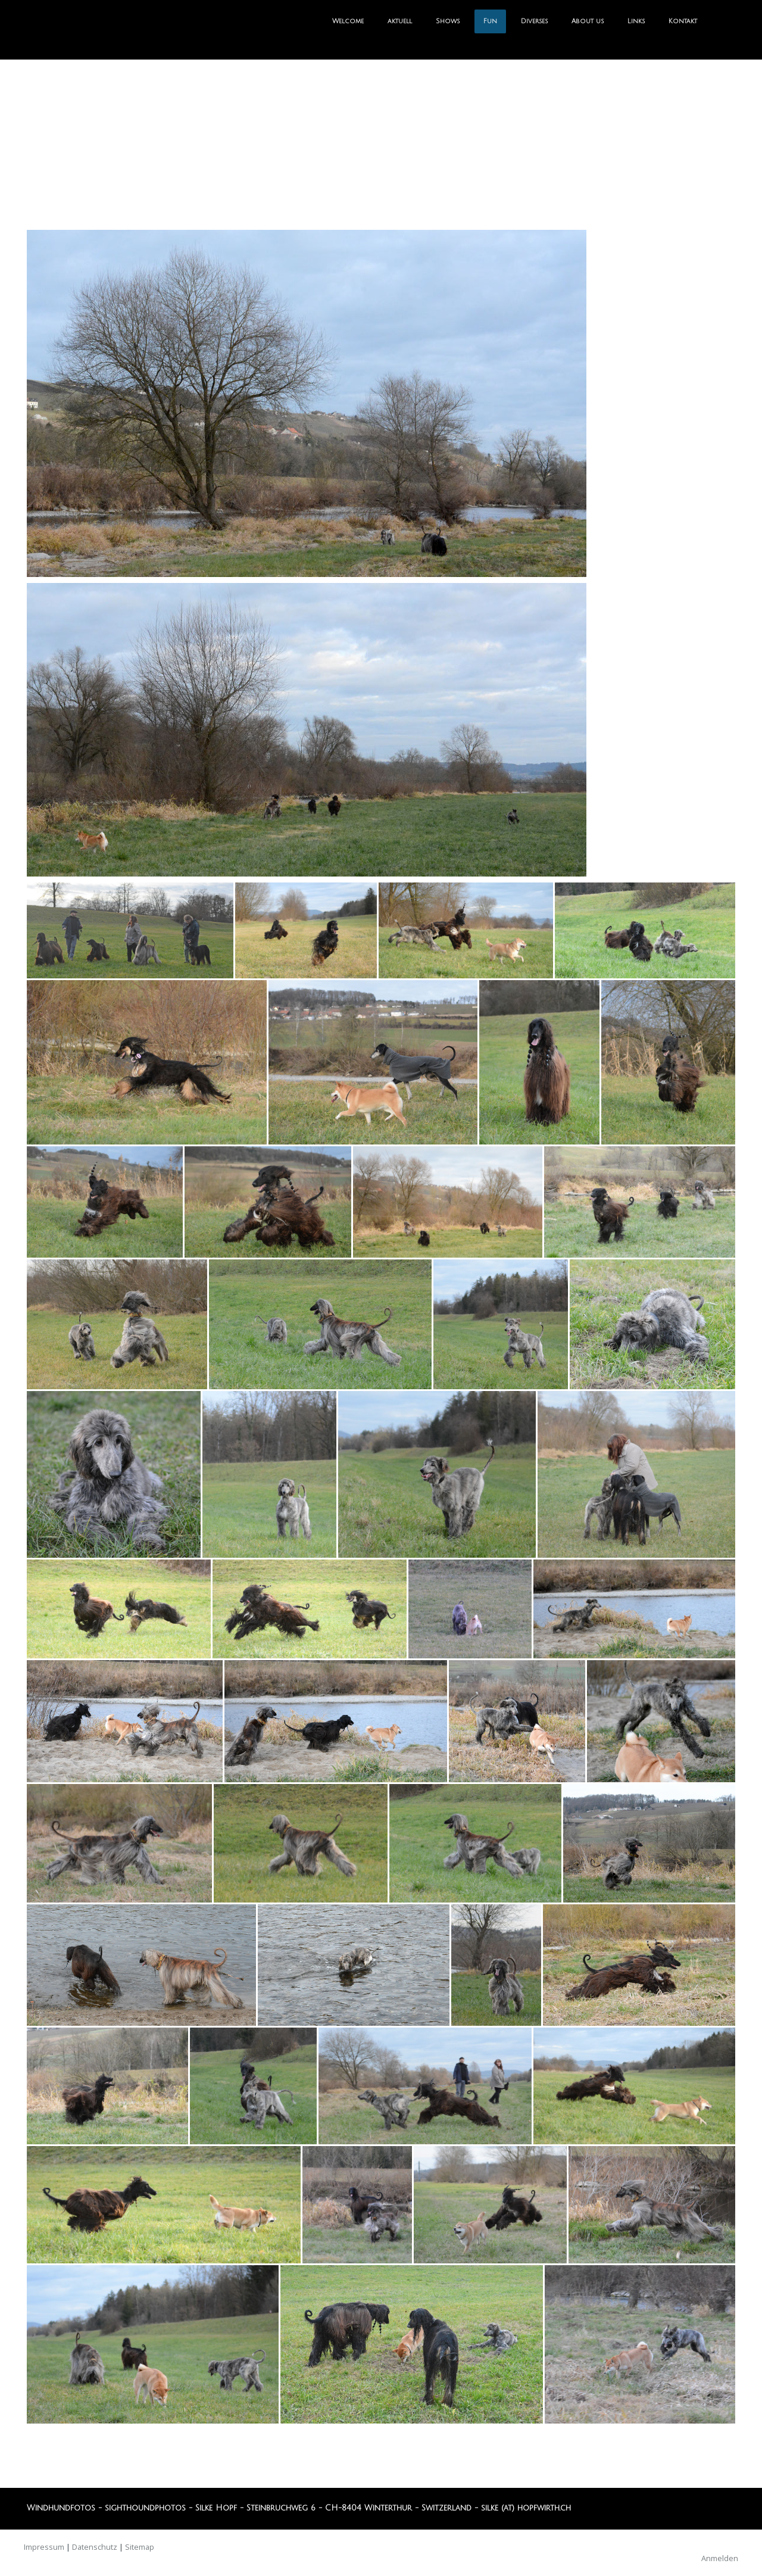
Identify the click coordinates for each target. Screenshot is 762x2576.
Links (636, 21)
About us (588, 21)
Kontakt (683, 21)
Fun (490, 21)
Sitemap (139, 2546)
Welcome (348, 21)
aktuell (400, 21)
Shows (448, 21)
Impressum (44, 2546)
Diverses (534, 21)
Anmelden (719, 2558)
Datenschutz (94, 2546)
